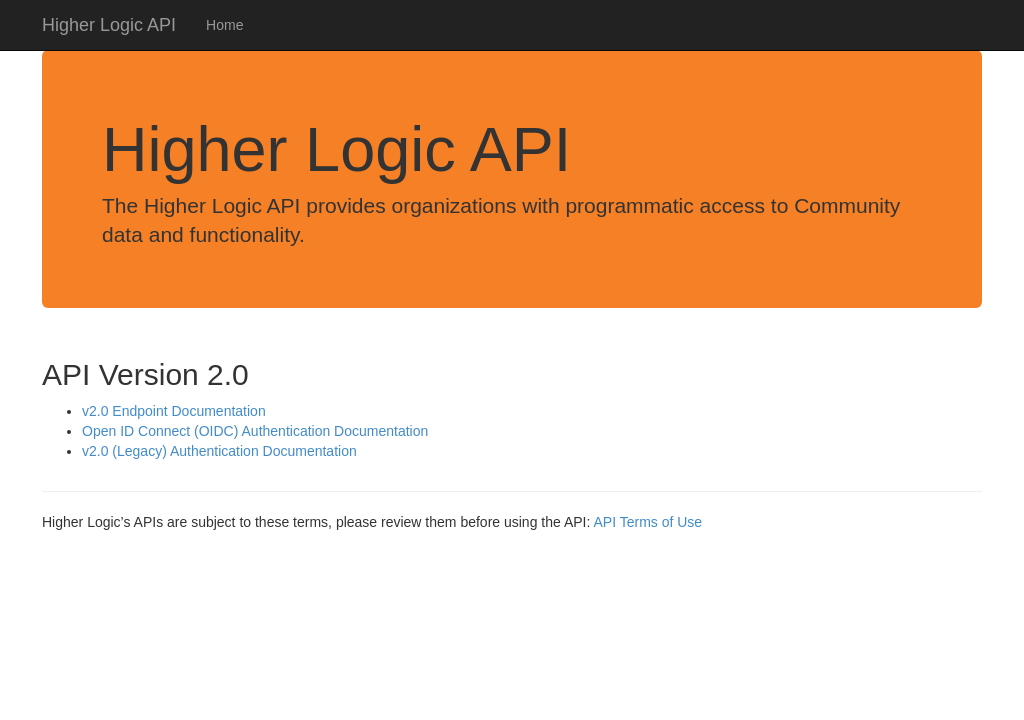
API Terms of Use (647, 522)
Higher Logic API (109, 25)
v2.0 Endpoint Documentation (174, 411)
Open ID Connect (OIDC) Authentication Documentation (255, 431)
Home (224, 25)
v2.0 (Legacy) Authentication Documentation (219, 451)
